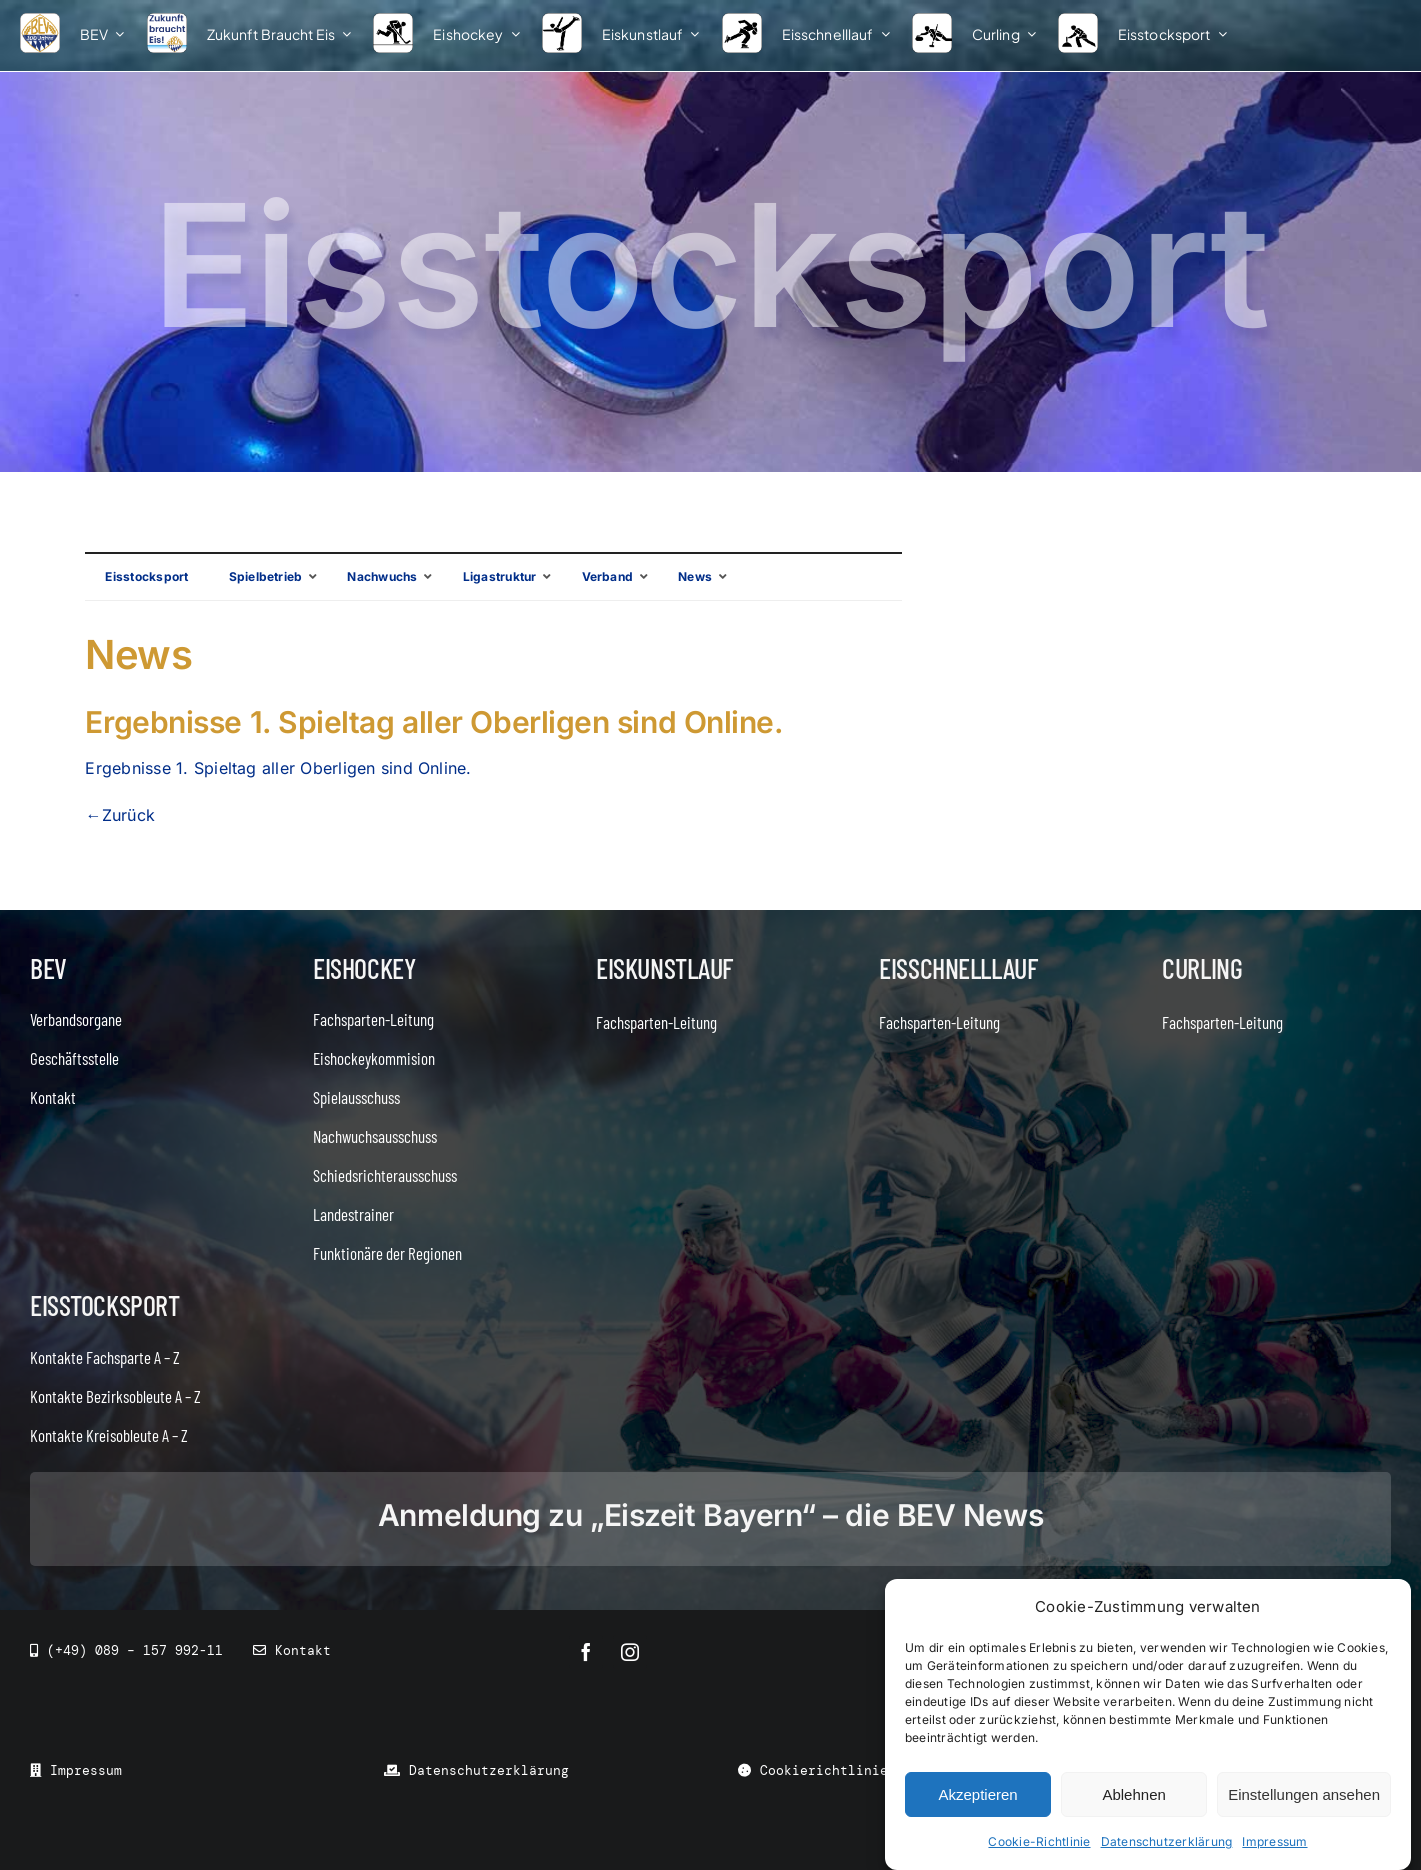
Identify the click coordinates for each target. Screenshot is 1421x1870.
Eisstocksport (105, 1305)
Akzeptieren (977, 1794)
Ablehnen (1133, 1794)
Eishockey (364, 968)
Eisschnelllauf (958, 968)
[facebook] (586, 1652)
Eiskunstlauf (664, 968)
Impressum (1274, 1841)
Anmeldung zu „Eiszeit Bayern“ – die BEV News (710, 1515)
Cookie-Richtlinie (1039, 1841)
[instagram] (630, 1652)
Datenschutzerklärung (1167, 1841)
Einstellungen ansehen (1304, 1794)
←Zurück (120, 815)
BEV (48, 968)
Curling (1202, 968)
